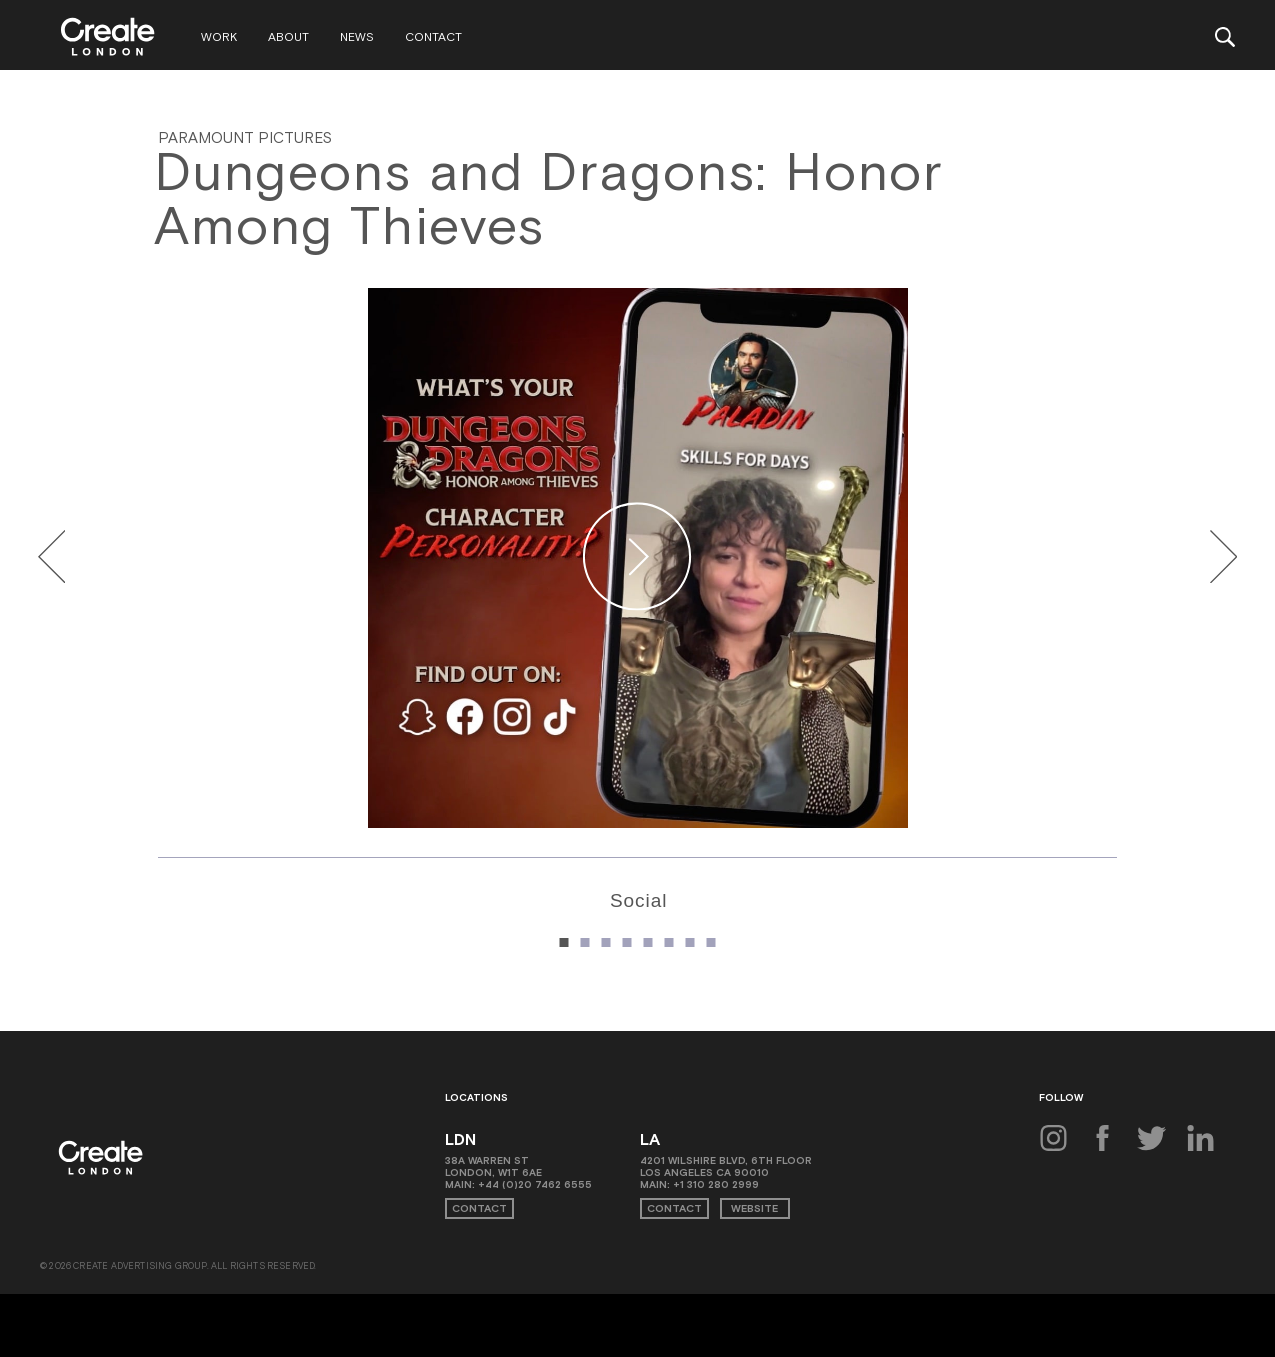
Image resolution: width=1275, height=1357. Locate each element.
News (362, 39)
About (293, 39)
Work (224, 39)
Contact (438, 39)
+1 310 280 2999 (716, 1188)
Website (751, 1211)
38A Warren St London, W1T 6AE (493, 1170)
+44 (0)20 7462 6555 (535, 1188)
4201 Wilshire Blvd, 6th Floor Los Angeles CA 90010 (726, 1170)
